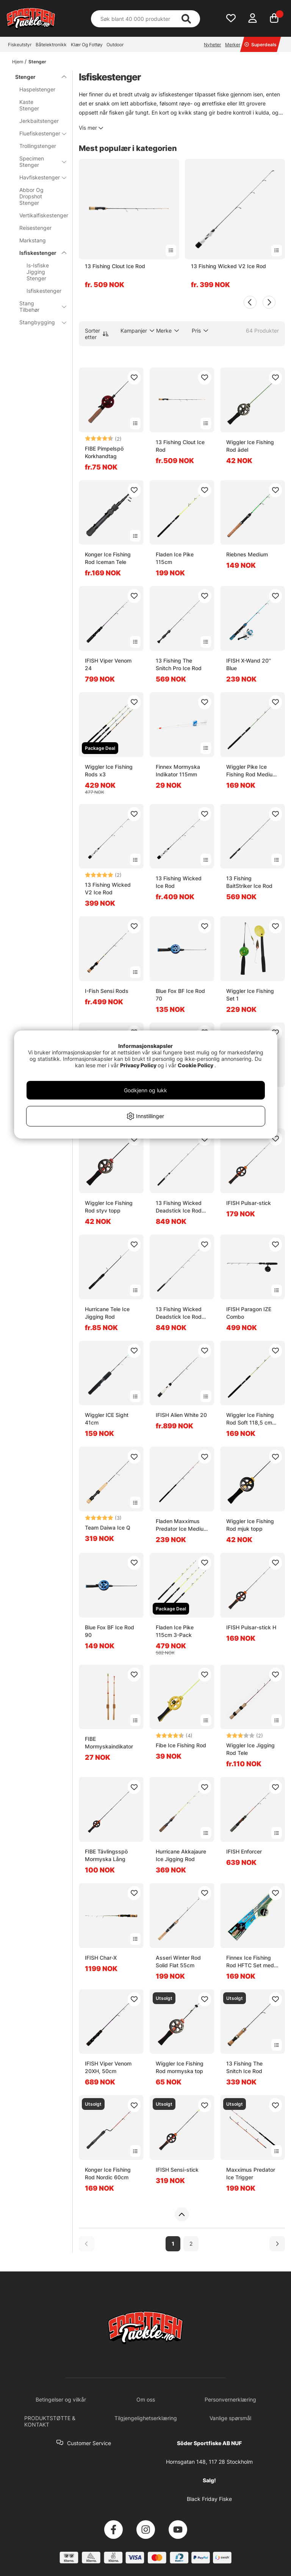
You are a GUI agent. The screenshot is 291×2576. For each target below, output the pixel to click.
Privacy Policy (138, 1065)
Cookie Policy (195, 1065)
